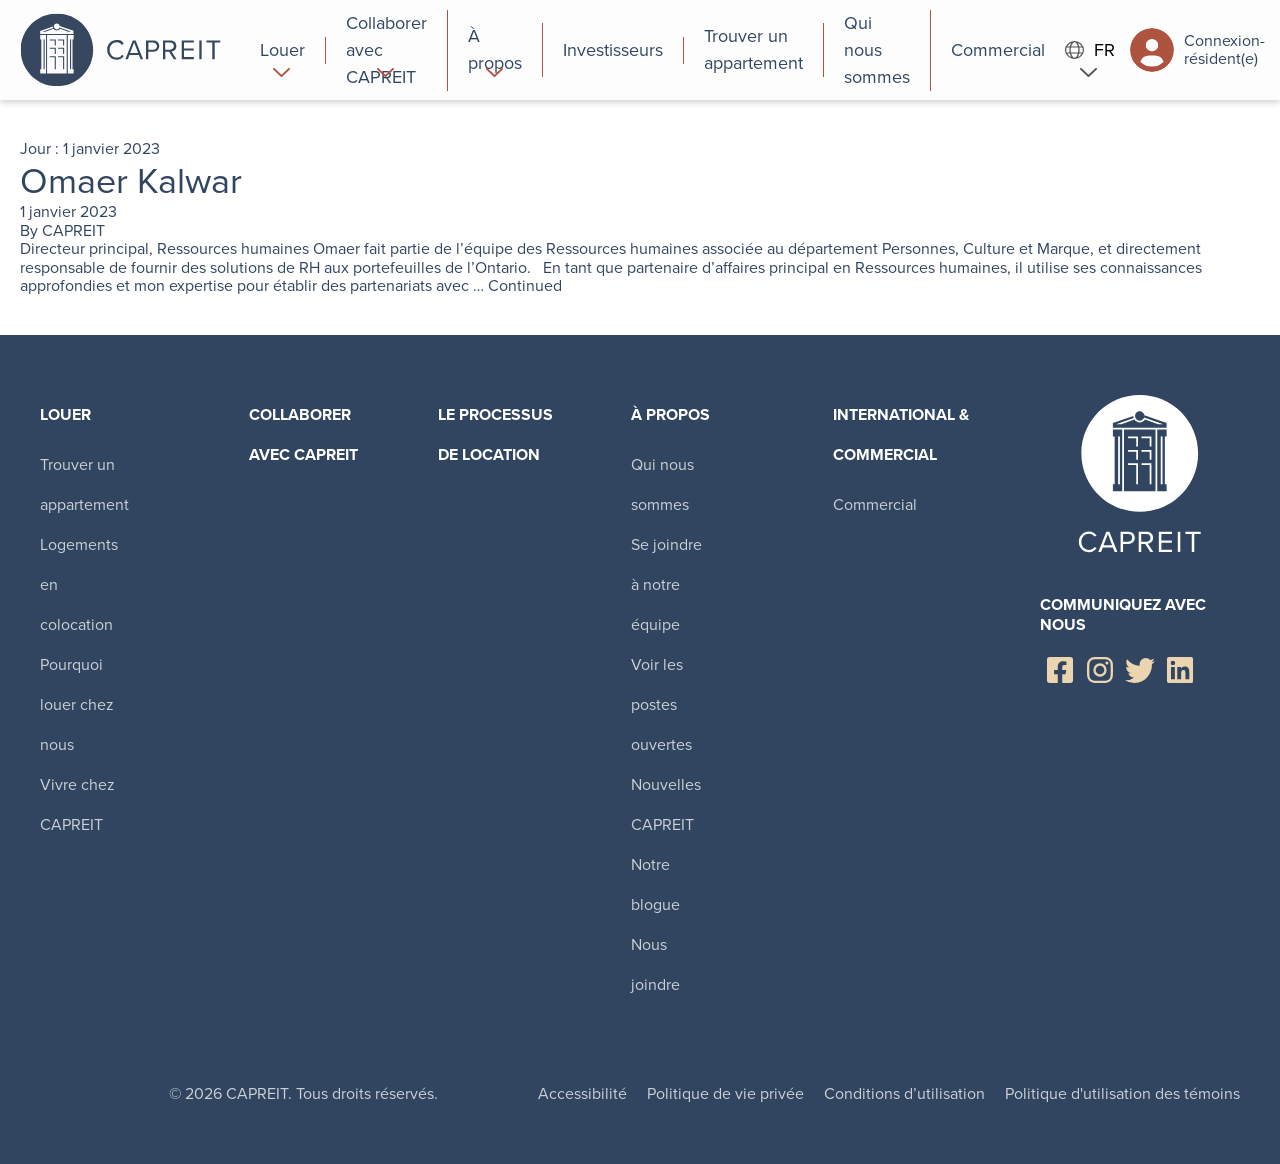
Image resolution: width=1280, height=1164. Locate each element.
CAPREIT (73, 230)
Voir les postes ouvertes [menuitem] (661, 704)
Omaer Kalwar (131, 180)
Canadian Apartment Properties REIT (130, 50)
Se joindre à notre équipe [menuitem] (666, 584)
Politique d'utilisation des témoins (1122, 1093)
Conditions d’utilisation (904, 1093)
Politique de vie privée (725, 1093)
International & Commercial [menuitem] (901, 434)
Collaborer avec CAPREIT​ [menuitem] (303, 434)
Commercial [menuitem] (875, 504)
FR (1090, 50)
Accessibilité (582, 1093)
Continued (525, 285)
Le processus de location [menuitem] (495, 434)
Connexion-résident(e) (1197, 50)
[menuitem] (283, 50)
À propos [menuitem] (670, 414)
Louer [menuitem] (65, 414)
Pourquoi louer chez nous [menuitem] (77, 704)
